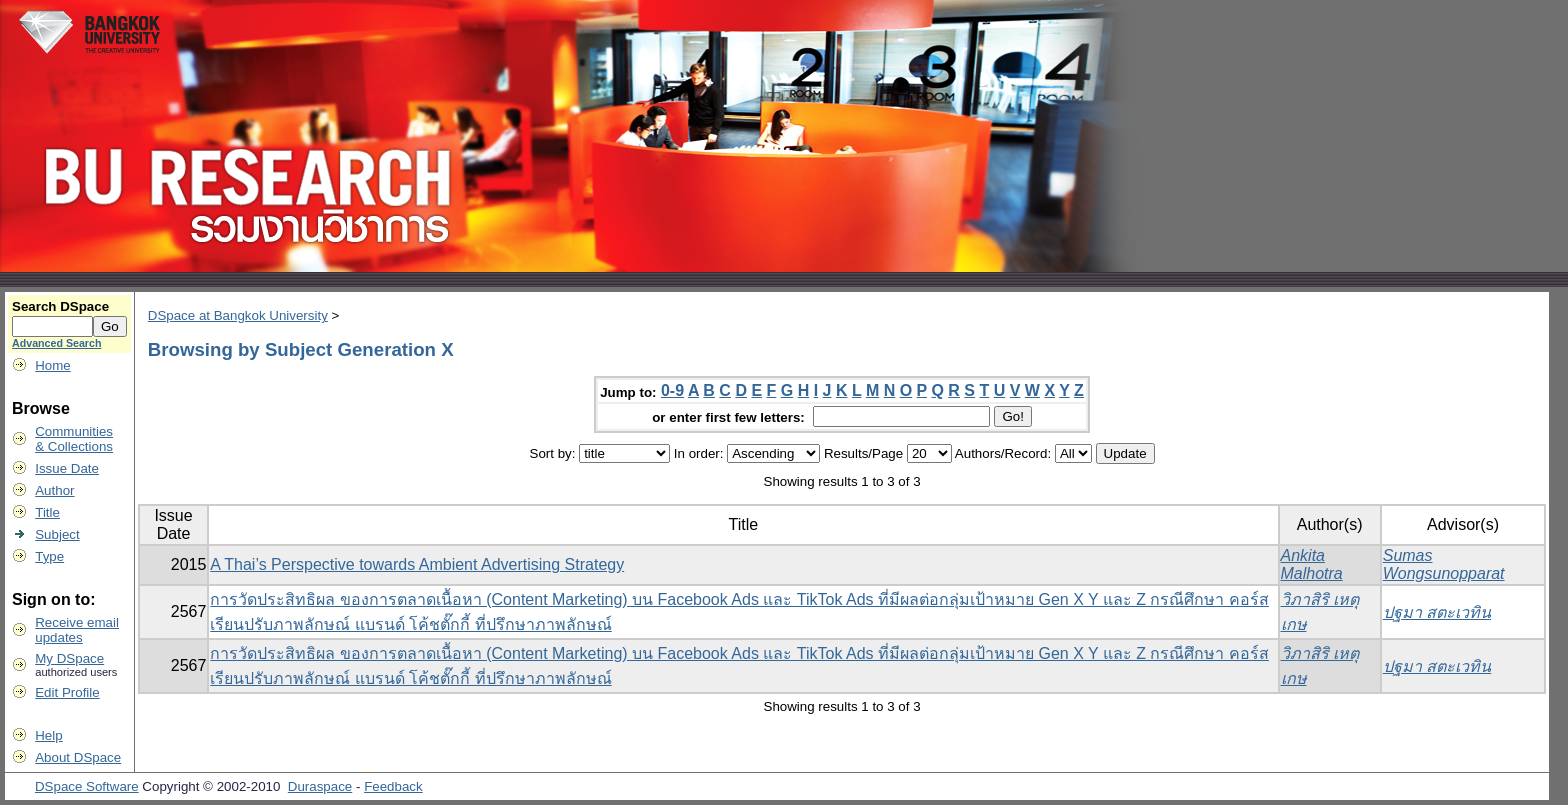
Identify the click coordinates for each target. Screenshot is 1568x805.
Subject (57, 534)
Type (49, 556)
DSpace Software (87, 786)
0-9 (672, 390)
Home (53, 365)
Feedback (393, 786)
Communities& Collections (74, 439)
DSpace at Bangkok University (238, 315)
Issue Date (67, 468)
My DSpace (69, 658)
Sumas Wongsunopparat (1444, 564)
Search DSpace (60, 306)
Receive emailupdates (77, 630)
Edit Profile (67, 692)
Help (48, 735)
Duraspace (320, 786)
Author (54, 490)
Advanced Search (56, 343)
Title (47, 512)
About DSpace (78, 757)
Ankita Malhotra (1312, 564)
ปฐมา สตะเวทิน (1437, 612)
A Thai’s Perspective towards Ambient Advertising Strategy (417, 564)
